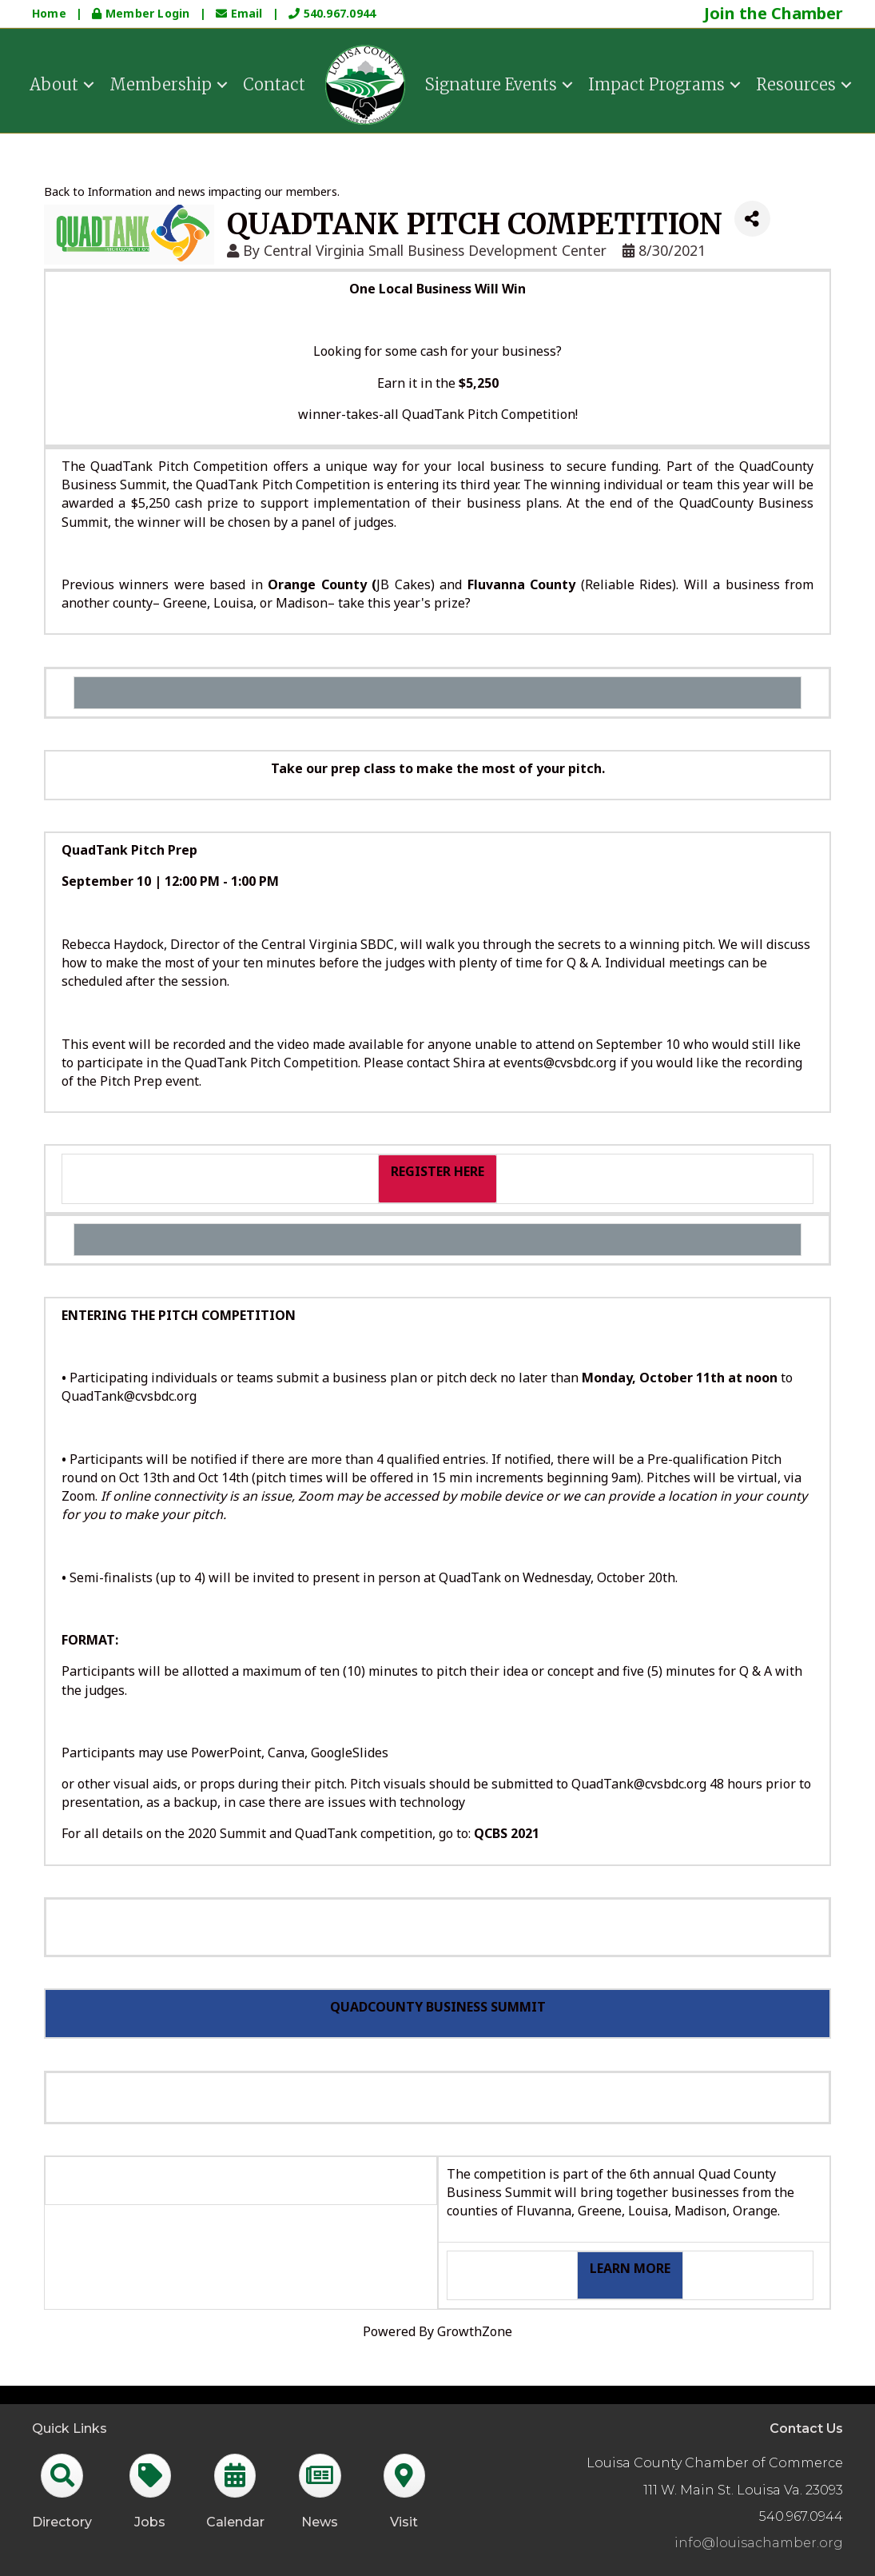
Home (49, 13)
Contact (274, 83)
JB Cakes (403, 584)
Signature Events (491, 83)
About (54, 83)
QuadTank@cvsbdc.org (129, 1396)
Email (241, 13)
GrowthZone (474, 2331)
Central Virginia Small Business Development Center (435, 250)
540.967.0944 (332, 13)
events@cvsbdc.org (559, 1062)
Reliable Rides (628, 584)
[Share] (752, 219)
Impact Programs (656, 83)
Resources (796, 83)
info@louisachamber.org (758, 2542)
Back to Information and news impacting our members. (192, 191)
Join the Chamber (773, 13)
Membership (160, 83)
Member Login (142, 13)
